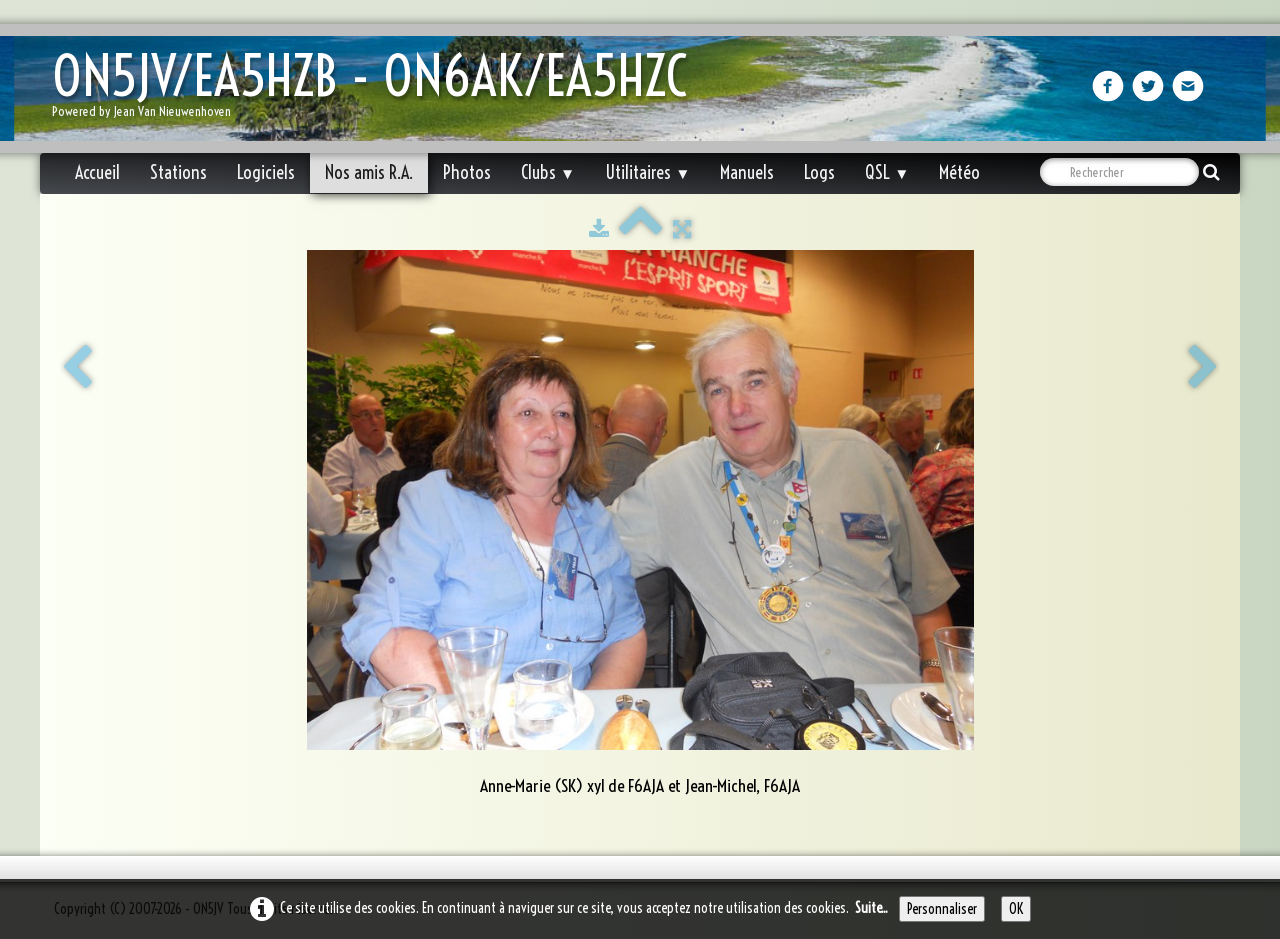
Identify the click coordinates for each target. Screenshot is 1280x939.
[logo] (377, 90)
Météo (959, 172)
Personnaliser (942, 909)
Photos (467, 172)
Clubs (548, 172)
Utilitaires (647, 172)
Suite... (871, 908)
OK (1016, 909)
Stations (178, 172)
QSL (887, 172)
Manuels (747, 172)
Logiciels (266, 172)
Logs (819, 172)
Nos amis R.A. (369, 172)
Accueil (97, 172)
